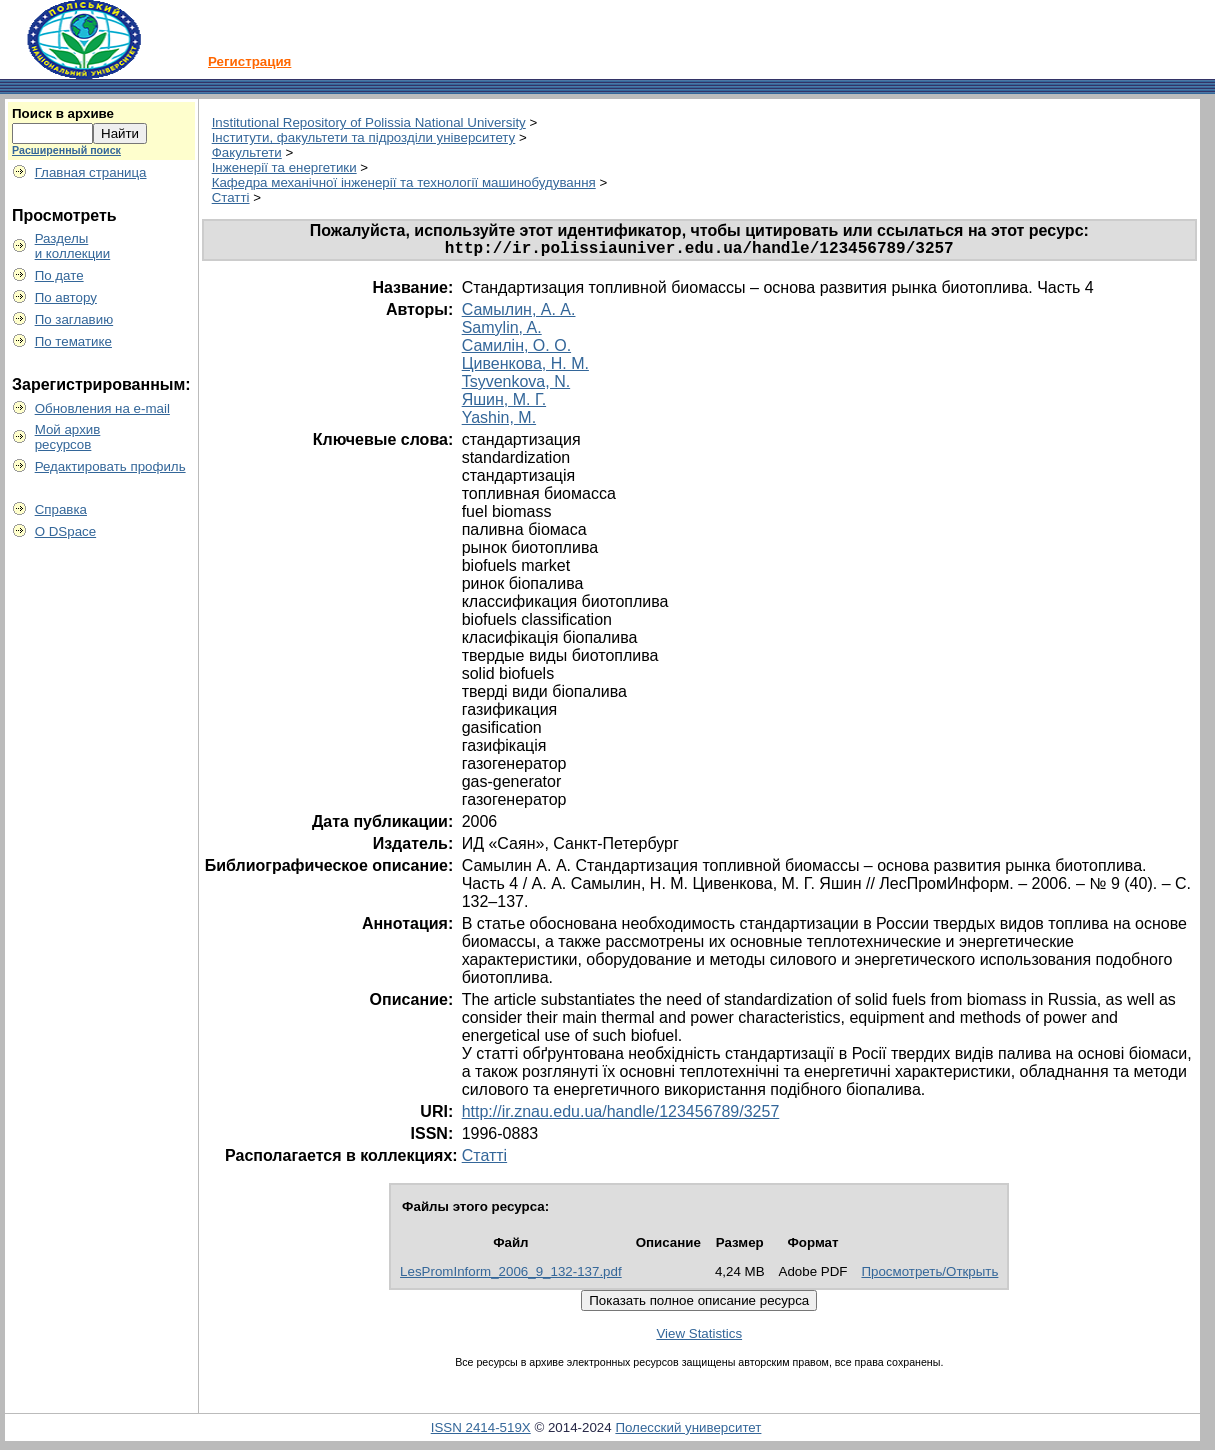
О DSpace (66, 531)
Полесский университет (688, 1431)
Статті (231, 197)
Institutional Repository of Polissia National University (369, 122)
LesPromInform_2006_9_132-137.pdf (511, 1275)
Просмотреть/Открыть (929, 1275)
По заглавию (74, 319)
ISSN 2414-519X (481, 1431)
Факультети (247, 152)
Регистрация (249, 61)
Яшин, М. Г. (504, 403)
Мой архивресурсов (68, 437)
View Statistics (699, 1337)
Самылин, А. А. (519, 313)
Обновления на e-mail (102, 408)
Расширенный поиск (66, 150)
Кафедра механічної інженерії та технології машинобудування (404, 182)
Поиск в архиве (63, 113)
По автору (66, 297)
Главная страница (91, 172)
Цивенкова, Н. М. (525, 367)
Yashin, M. (499, 421)
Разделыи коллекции (73, 246)
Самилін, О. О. (516, 349)
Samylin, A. (502, 331)
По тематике (73, 341)
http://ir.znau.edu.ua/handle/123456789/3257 (621, 1115)
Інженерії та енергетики (284, 167)
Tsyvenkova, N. (516, 385)
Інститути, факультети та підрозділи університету (364, 137)
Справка (61, 509)
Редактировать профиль (110, 466)
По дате (59, 275)
